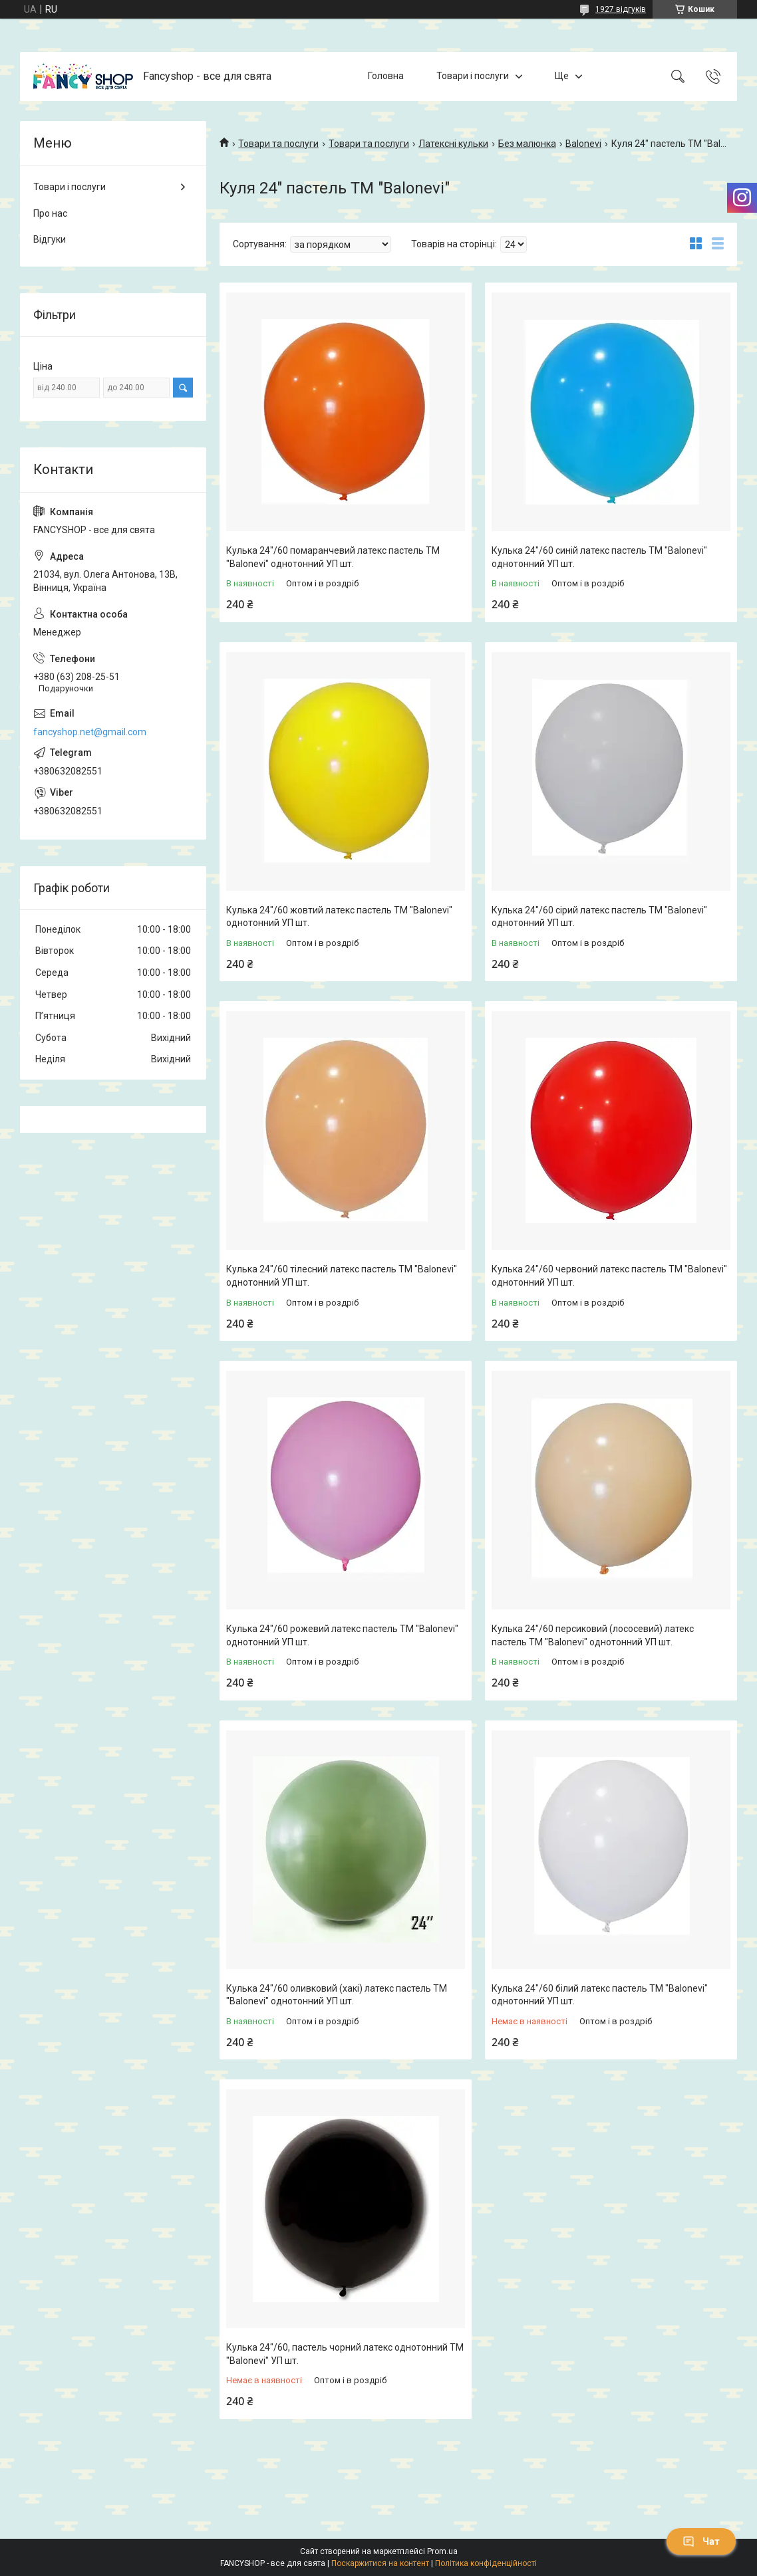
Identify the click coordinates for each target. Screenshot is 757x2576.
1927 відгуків (620, 9)
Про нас (50, 213)
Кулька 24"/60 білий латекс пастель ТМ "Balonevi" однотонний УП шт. (600, 1995)
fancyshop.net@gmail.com (89, 732)
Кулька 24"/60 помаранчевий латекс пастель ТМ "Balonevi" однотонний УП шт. (333, 557)
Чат (701, 2541)
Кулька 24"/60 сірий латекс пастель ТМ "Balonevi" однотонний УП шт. (599, 917)
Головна (386, 75)
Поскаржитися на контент (380, 2563)
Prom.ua (442, 2551)
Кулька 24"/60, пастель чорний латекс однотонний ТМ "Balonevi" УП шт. (345, 2354)
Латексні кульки (453, 143)
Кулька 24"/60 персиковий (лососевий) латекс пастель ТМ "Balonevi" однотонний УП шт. (593, 1635)
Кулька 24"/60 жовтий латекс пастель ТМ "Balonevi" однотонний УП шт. (339, 917)
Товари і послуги (472, 75)
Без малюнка (527, 143)
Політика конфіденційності (486, 2563)
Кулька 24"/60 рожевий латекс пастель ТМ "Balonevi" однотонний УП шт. (342, 1635)
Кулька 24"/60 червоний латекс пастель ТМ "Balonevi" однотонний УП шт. (609, 1276)
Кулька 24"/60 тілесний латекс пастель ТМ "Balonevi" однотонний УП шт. (341, 1276)
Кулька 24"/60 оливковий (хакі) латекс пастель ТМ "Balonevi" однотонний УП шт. (336, 1995)
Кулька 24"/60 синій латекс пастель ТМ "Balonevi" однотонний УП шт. (599, 557)
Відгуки (49, 239)
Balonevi (583, 143)
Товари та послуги (278, 143)
